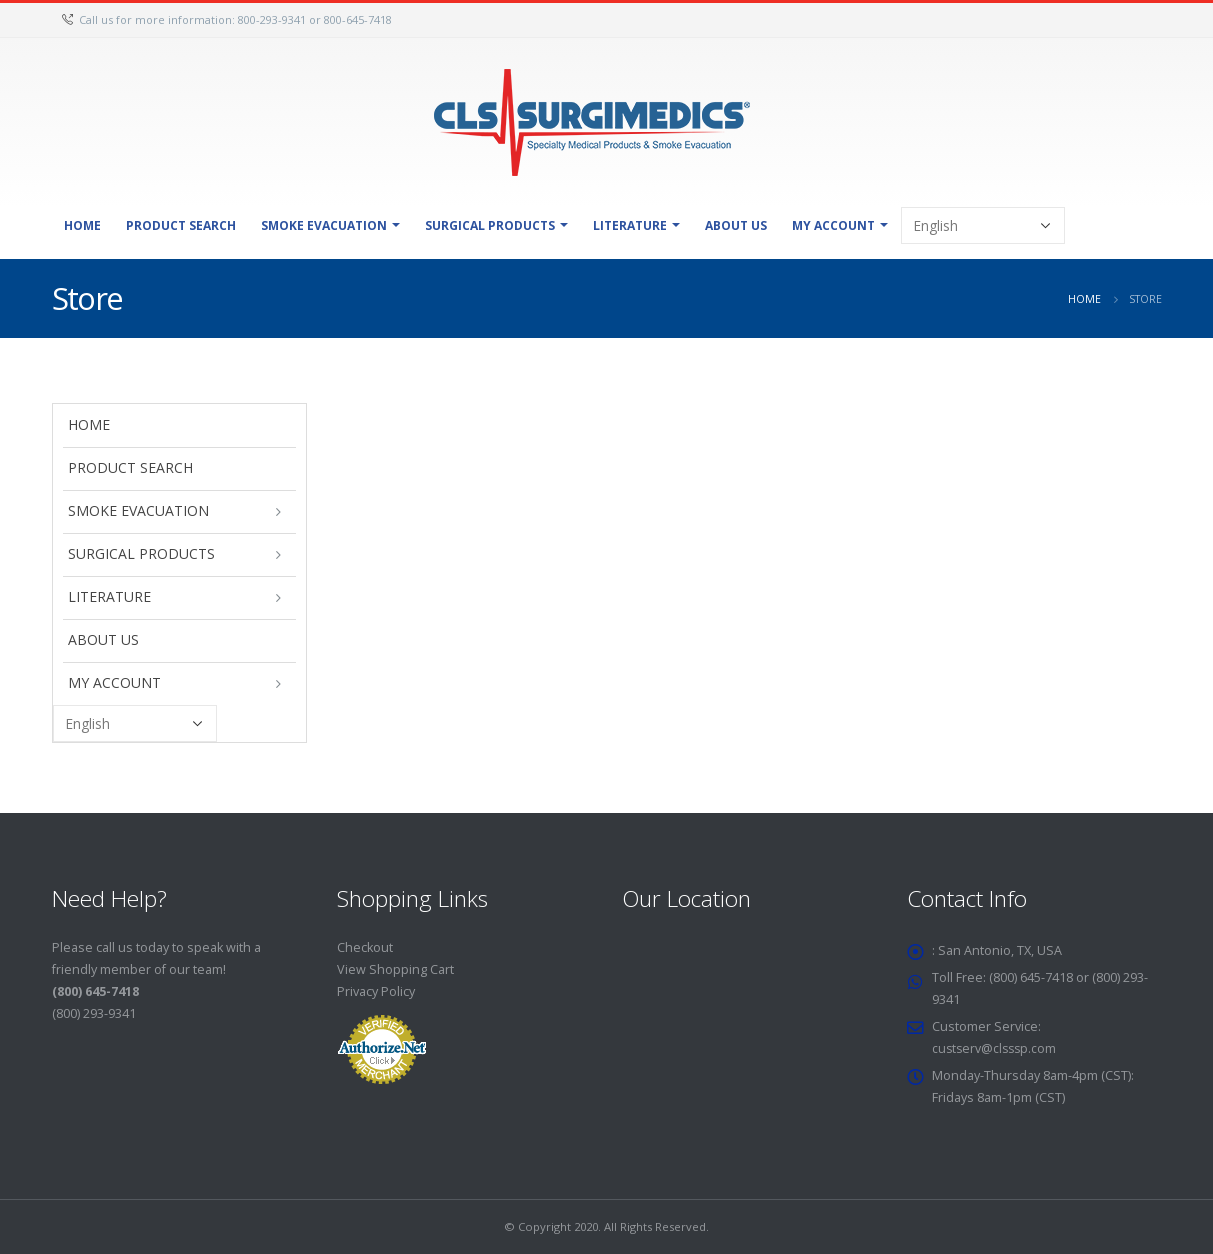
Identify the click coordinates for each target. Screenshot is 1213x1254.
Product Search (181, 225)
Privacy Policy (376, 991)
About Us (736, 225)
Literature (630, 225)
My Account (833, 225)
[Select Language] (983, 225)
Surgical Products (490, 225)
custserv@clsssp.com (996, 1048)
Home (82, 225)
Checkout (365, 947)
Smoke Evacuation (324, 225)
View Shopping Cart (395, 969)
